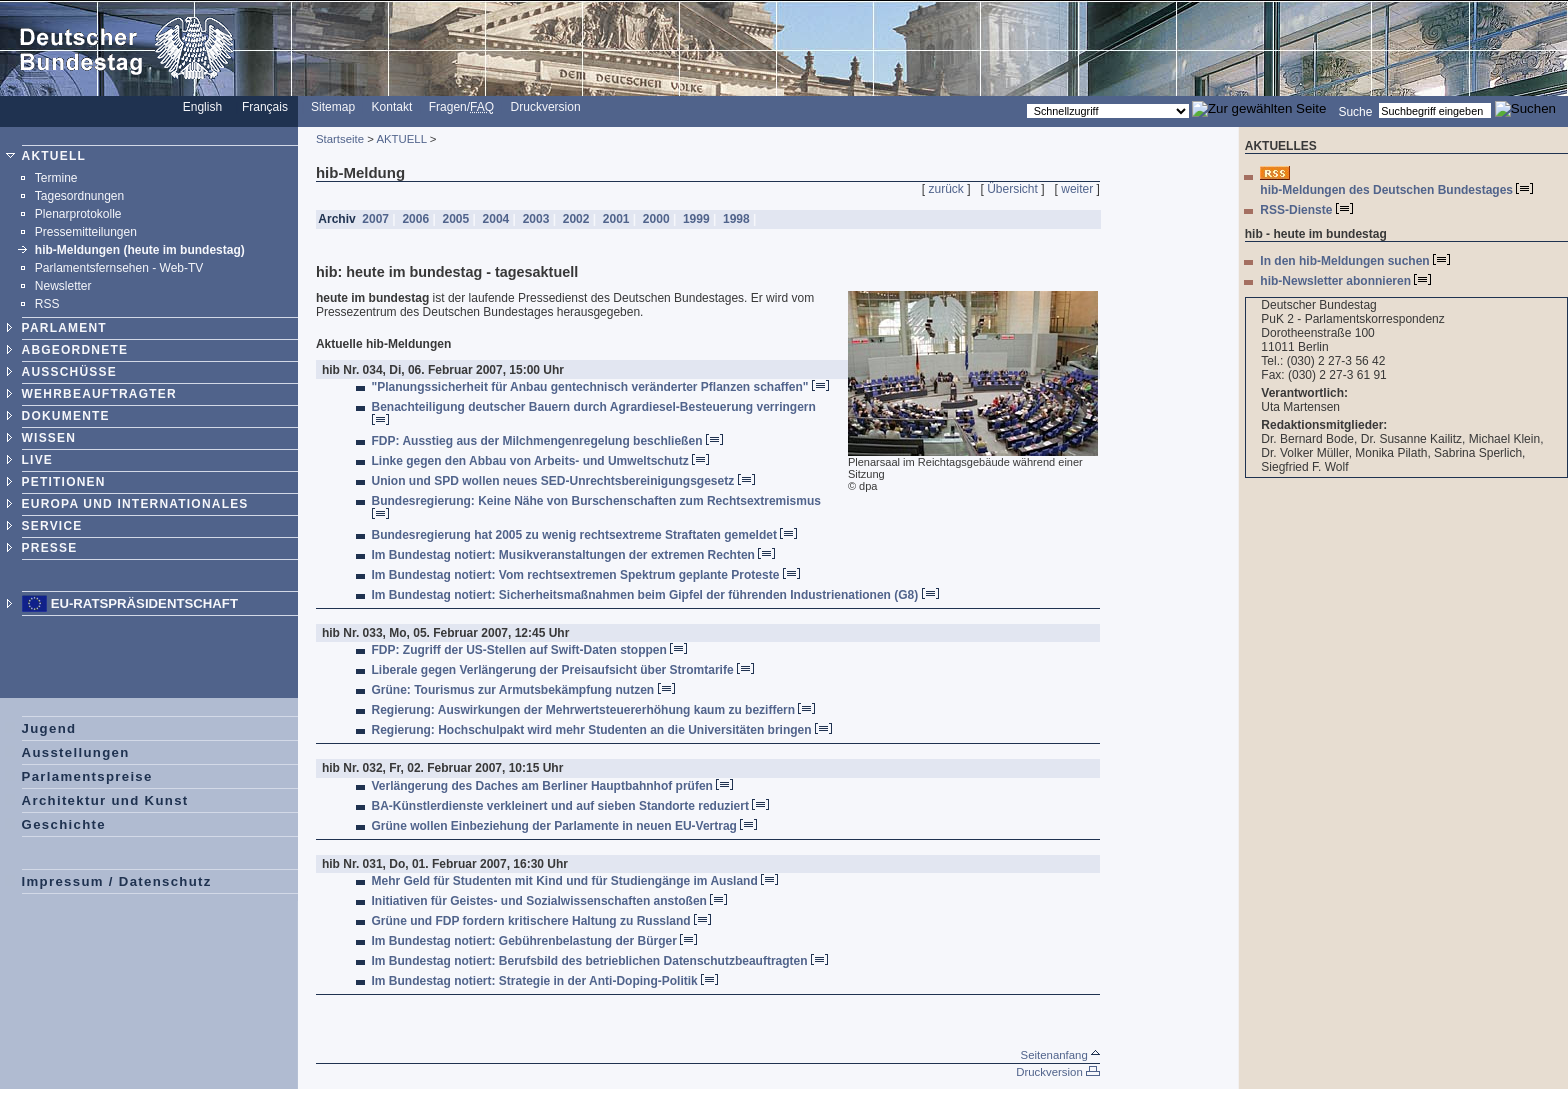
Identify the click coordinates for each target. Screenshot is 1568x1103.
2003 (535, 219)
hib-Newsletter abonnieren (1345, 281)
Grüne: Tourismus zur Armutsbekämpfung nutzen (523, 690)
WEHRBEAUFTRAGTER (99, 394)
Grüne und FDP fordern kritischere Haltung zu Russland (542, 921)
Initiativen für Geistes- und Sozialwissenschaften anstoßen (550, 901)
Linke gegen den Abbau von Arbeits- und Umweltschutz (540, 461)
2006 (415, 219)
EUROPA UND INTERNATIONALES (135, 504)
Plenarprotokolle (78, 214)
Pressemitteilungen (86, 232)
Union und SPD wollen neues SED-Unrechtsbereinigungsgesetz (563, 481)
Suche (1355, 111)
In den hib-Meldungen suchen (1355, 261)
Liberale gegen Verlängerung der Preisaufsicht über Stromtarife (563, 670)
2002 (575, 219)
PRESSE (50, 548)
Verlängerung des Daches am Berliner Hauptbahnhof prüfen (553, 786)
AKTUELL (54, 156)
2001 (615, 219)
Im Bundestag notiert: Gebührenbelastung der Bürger (535, 941)
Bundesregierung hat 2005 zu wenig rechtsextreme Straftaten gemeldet (585, 535)
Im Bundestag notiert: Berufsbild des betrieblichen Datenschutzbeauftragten (600, 961)
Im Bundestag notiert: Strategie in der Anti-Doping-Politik (545, 981)
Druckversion (546, 107)
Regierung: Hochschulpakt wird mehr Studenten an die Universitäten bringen (602, 730)
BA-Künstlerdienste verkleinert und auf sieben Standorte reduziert (571, 806)
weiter (1077, 189)
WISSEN (49, 438)
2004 (495, 219)
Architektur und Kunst (105, 800)
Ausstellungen (76, 752)
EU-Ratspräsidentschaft (144, 603)
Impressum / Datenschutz (117, 881)
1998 (736, 219)
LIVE (37, 460)
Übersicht (1012, 189)
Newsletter (63, 286)
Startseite (340, 139)
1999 (696, 219)
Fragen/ (461, 107)
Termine (56, 178)
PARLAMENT (64, 328)
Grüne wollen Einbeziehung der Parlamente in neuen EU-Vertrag (565, 826)
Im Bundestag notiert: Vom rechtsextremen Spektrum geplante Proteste (586, 575)
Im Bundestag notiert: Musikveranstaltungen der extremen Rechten (574, 555)
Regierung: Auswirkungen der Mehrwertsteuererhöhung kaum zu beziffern (594, 710)
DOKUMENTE (66, 416)
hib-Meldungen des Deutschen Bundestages (1396, 190)
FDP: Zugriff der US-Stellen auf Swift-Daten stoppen (530, 650)
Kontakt (392, 107)
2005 (455, 219)
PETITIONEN (64, 482)
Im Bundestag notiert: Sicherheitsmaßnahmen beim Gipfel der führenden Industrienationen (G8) (655, 595)
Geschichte (64, 824)
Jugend (49, 728)
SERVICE (52, 526)
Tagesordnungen (79, 196)
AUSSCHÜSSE (69, 372)
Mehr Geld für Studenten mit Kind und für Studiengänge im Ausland (575, 881)
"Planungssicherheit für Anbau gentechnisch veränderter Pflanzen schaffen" (600, 387)
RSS (47, 304)
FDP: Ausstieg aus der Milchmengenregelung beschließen (547, 441)
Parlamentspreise (87, 776)
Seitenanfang (1060, 1055)
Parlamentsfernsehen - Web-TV (119, 268)
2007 (375, 219)
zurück (946, 189)
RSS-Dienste (1306, 210)
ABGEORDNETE (75, 350)
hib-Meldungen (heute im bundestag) (140, 250)
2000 (656, 219)
